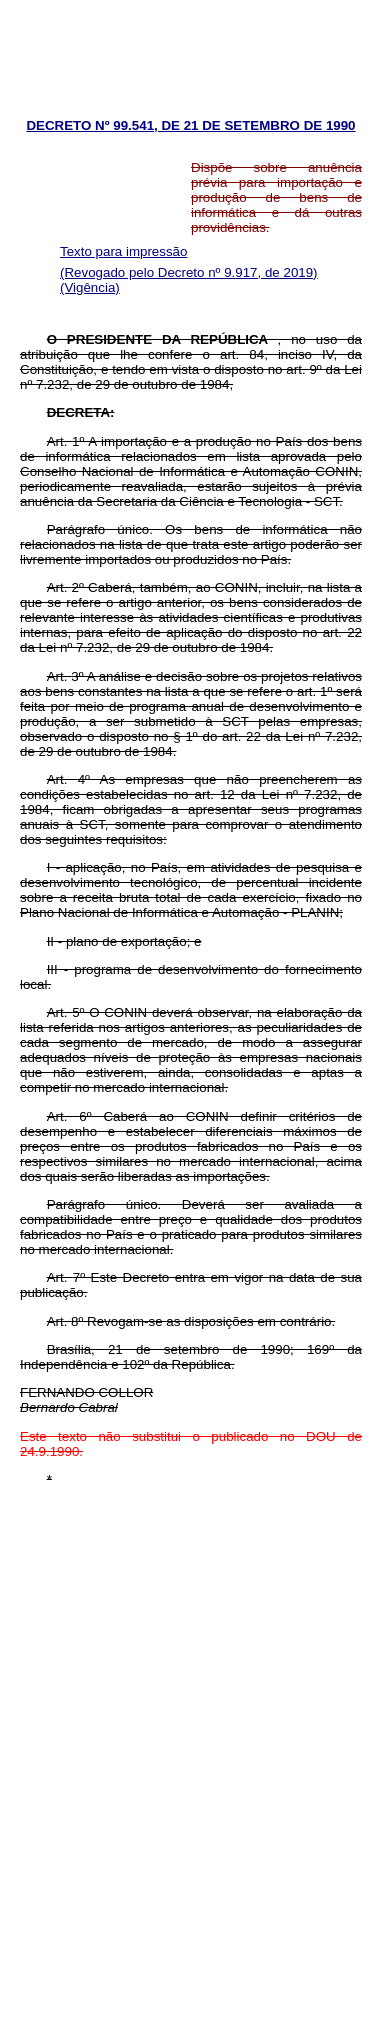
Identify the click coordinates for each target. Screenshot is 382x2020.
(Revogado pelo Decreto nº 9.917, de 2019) (189, 272)
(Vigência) (90, 287)
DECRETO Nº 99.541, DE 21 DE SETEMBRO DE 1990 (190, 125)
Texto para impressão (123, 251)
